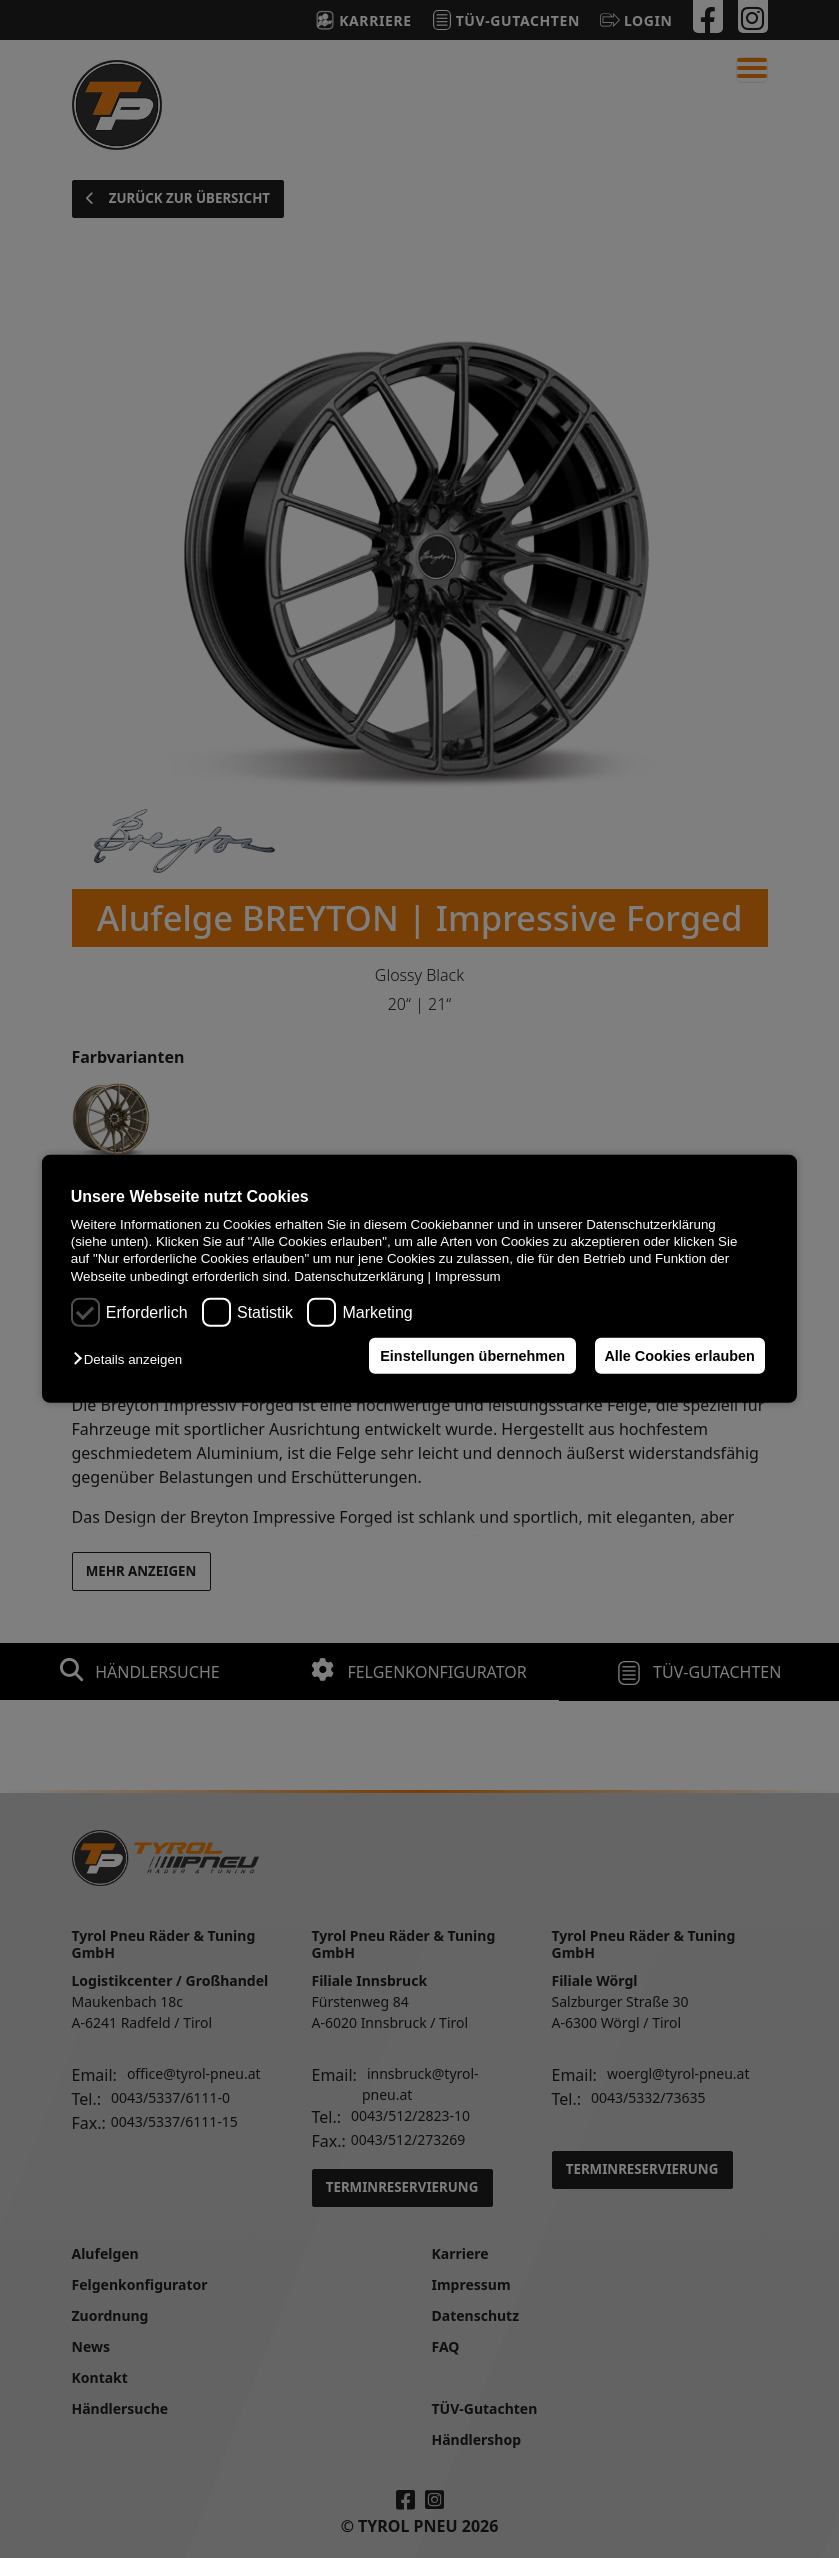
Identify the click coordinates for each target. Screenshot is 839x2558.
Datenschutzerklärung (359, 1276)
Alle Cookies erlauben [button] (677, 1356)
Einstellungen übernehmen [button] (466, 1356)
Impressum (468, 1276)
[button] (132, 1359)
